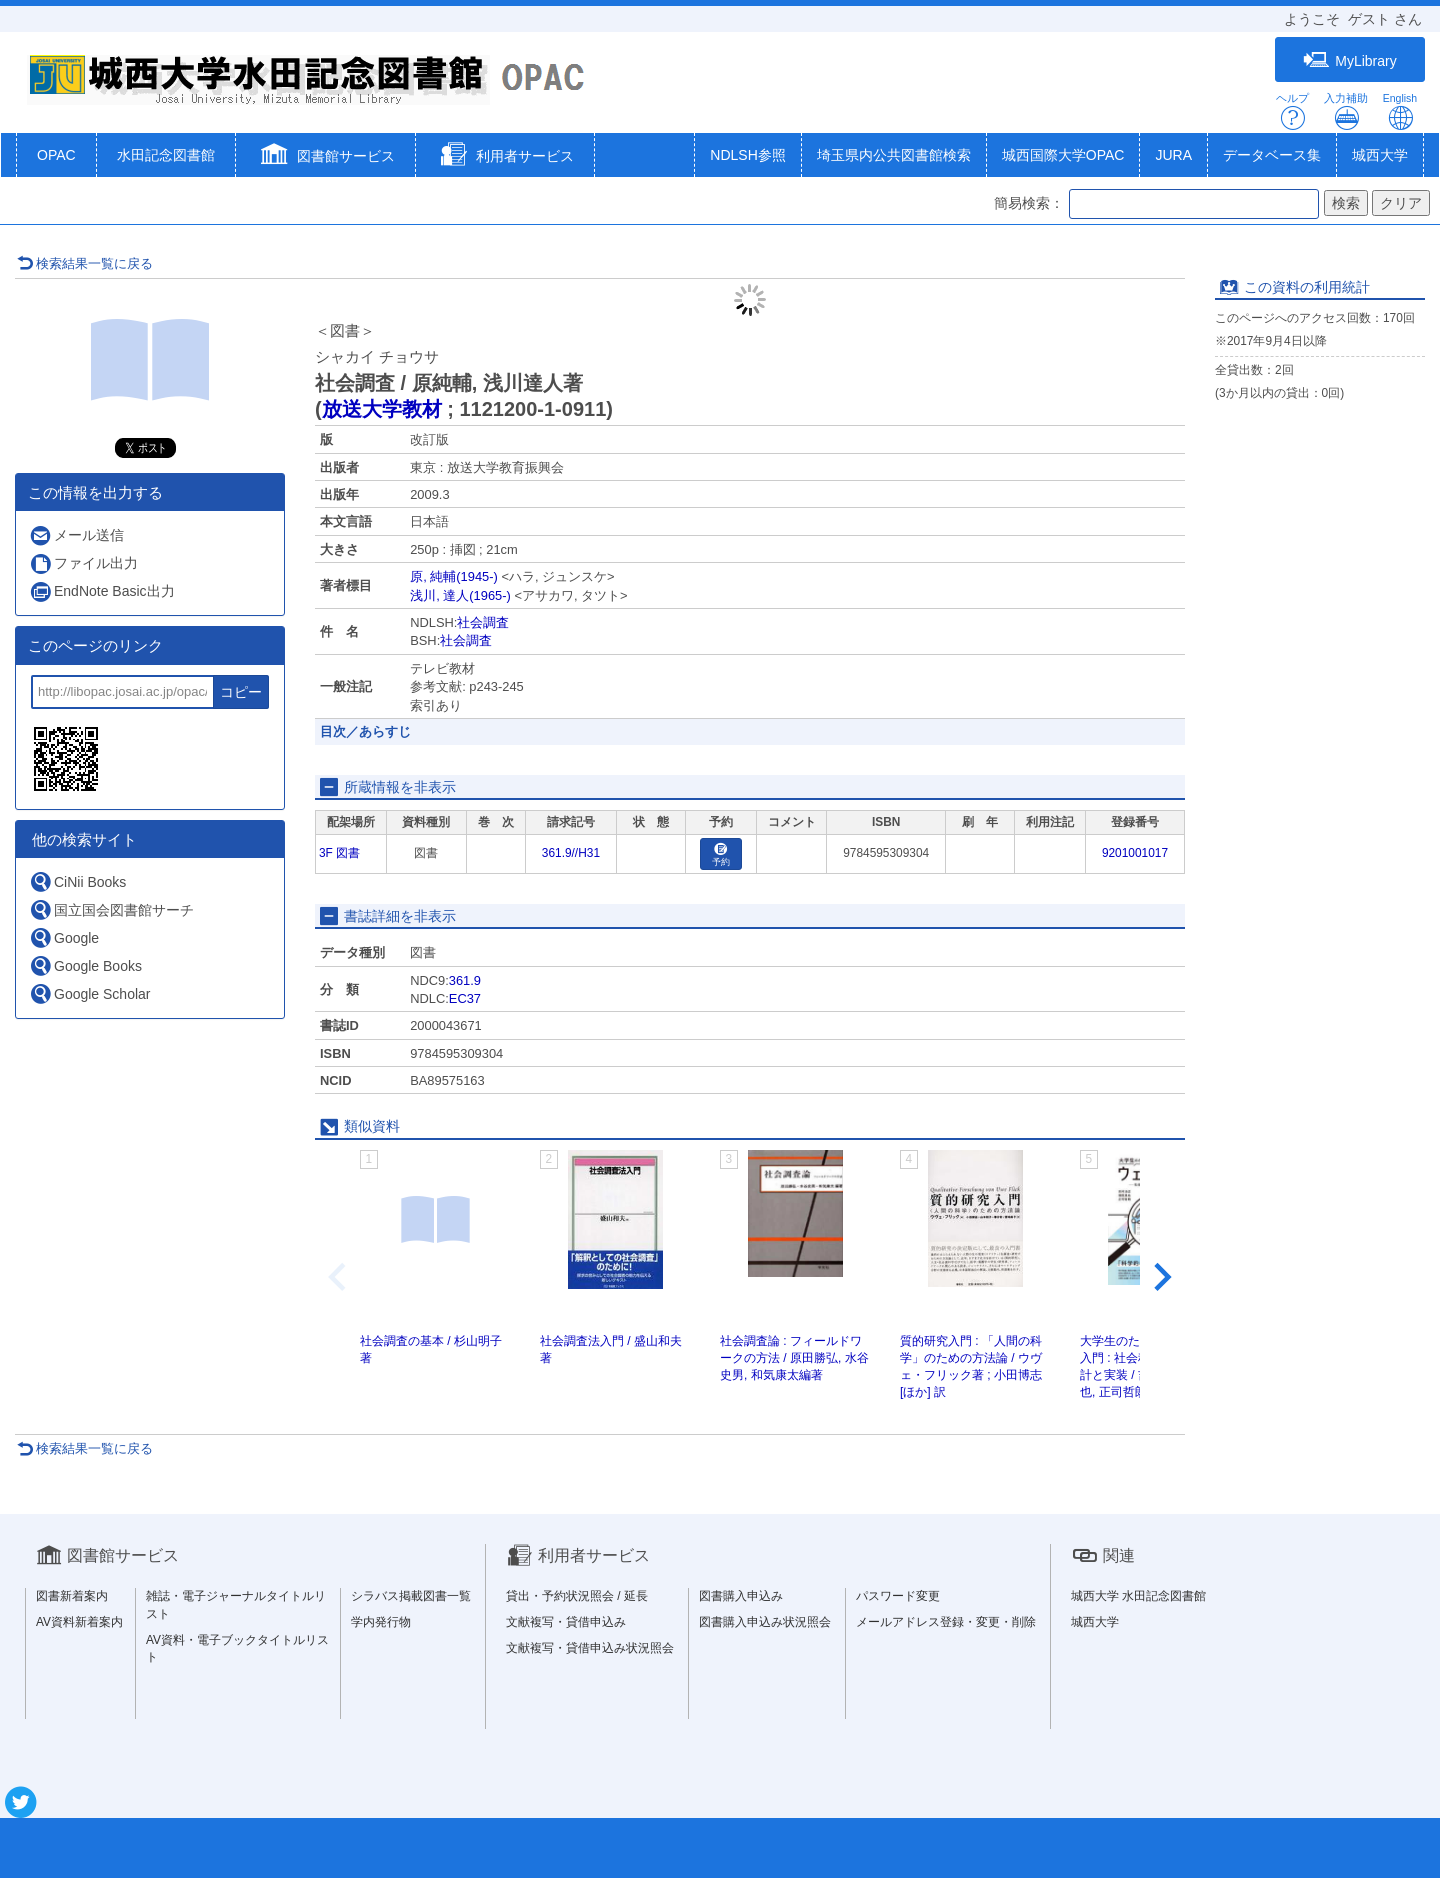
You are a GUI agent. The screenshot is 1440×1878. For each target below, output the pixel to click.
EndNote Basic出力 (102, 591)
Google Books (85, 965)
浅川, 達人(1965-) (460, 595)
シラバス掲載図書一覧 (411, 1596)
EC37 (465, 998)
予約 (721, 855)
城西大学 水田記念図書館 (1138, 1596)
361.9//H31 (571, 853)
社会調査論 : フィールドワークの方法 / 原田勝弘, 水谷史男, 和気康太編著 (794, 1358)
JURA (1173, 155)
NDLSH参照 (747, 155)
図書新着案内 (72, 1596)
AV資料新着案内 (79, 1622)
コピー (241, 692)
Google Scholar (90, 993)
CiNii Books (77, 881)
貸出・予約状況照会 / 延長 (577, 1596)
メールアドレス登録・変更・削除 (946, 1622)
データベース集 (1272, 155)
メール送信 (76, 535)
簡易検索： (1029, 203)
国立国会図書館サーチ (111, 909)
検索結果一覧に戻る (85, 263)
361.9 (465, 980)
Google (64, 937)
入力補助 (1346, 111)
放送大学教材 (382, 409)
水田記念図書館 (166, 155)
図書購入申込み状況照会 (765, 1622)
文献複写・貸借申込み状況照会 (590, 1648)
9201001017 (1135, 853)
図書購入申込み (741, 1596)
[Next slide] (1161, 1277)
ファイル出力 (83, 563)
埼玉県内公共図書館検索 (894, 155)
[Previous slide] (339, 1277)
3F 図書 (339, 853)
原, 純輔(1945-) (454, 576)
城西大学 (1380, 155)
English (1400, 111)
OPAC (56, 155)
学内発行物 (381, 1622)
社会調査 (483, 622)
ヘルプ (1292, 111)
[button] (325, 157)
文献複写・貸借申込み (566, 1622)
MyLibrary (1349, 60)
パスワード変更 (898, 1596)
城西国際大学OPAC (1063, 155)
